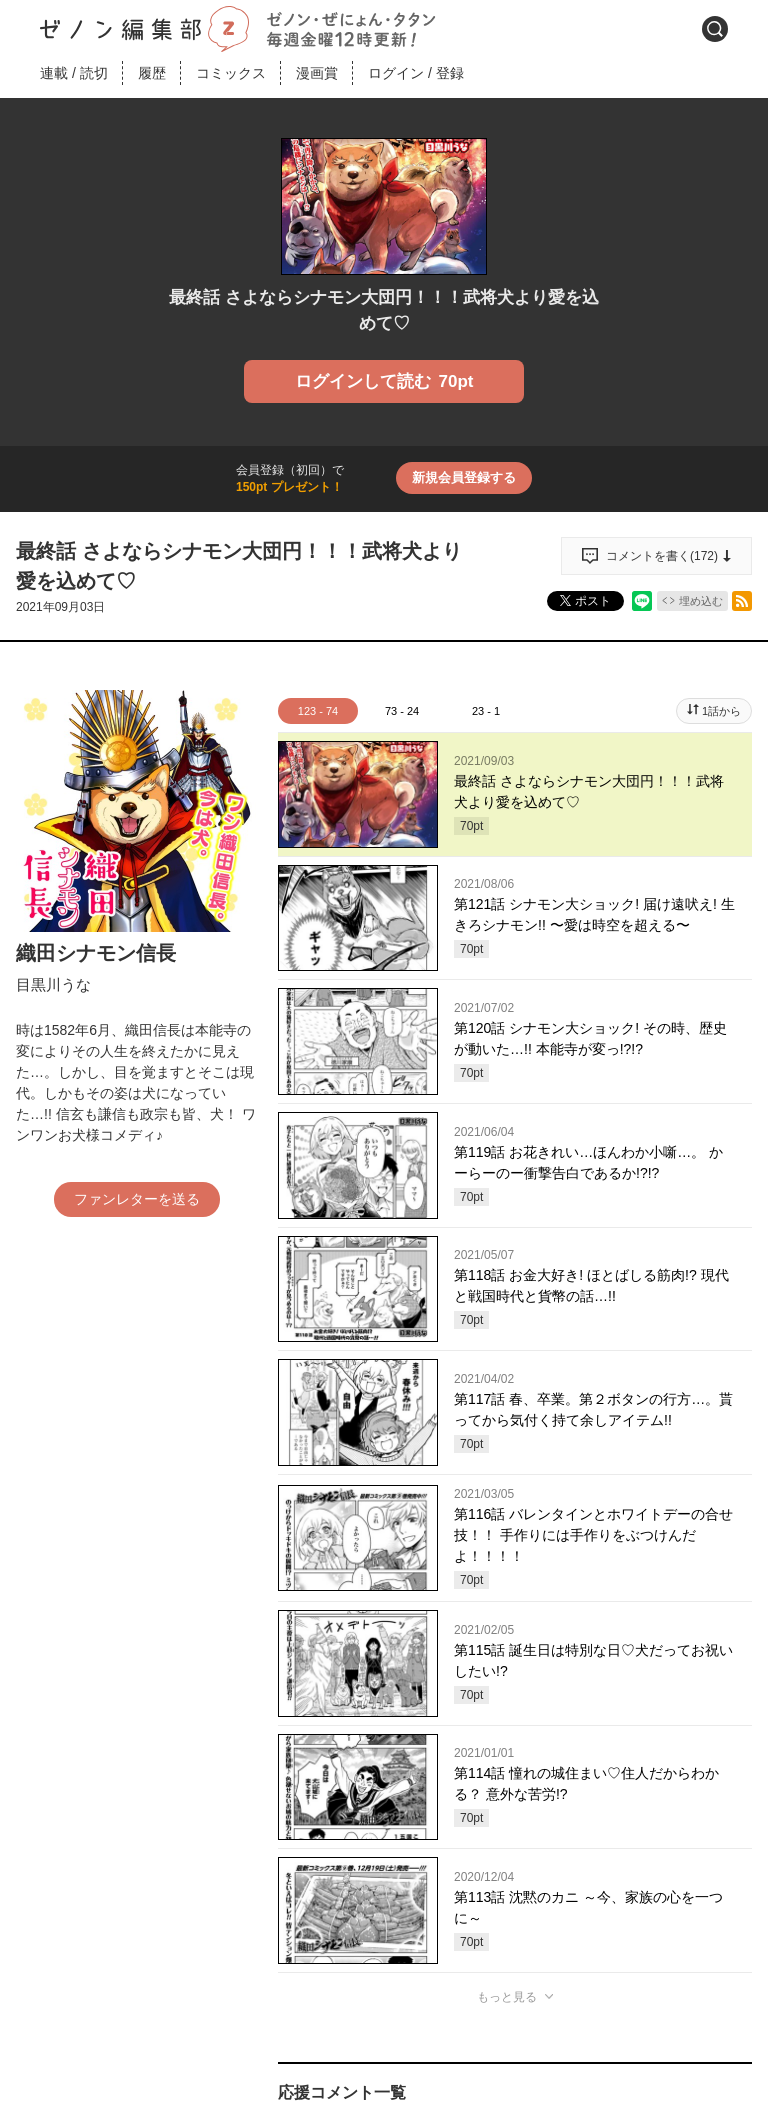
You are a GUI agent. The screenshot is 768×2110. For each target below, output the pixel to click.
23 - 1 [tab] (486, 711)
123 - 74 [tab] (318, 711)
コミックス (231, 73)
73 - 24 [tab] (402, 711)
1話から (721, 711)
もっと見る (507, 1997)
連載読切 (74, 73)
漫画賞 (317, 73)
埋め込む (701, 601)
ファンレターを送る (137, 1199)
